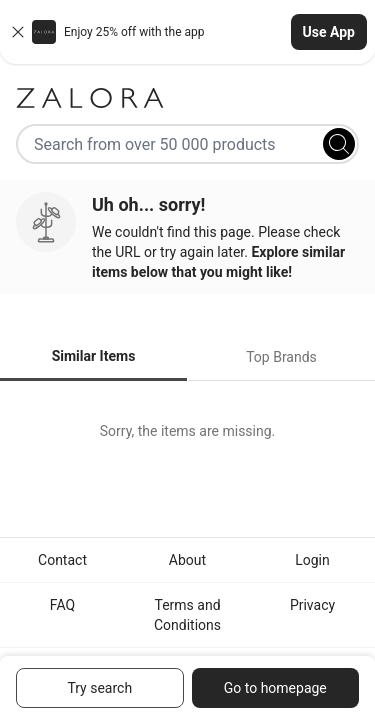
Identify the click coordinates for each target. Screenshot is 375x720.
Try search (99, 688)
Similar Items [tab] (94, 356)
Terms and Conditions (187, 615)
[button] (187, 32)
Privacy (312, 605)
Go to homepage (275, 688)
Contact (62, 560)
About (187, 560)
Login (312, 560)
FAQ (62, 605)
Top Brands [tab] (281, 357)
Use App (329, 32)
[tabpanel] (187, 431)
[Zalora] (187, 98)
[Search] (339, 144)
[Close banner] (18, 32)
